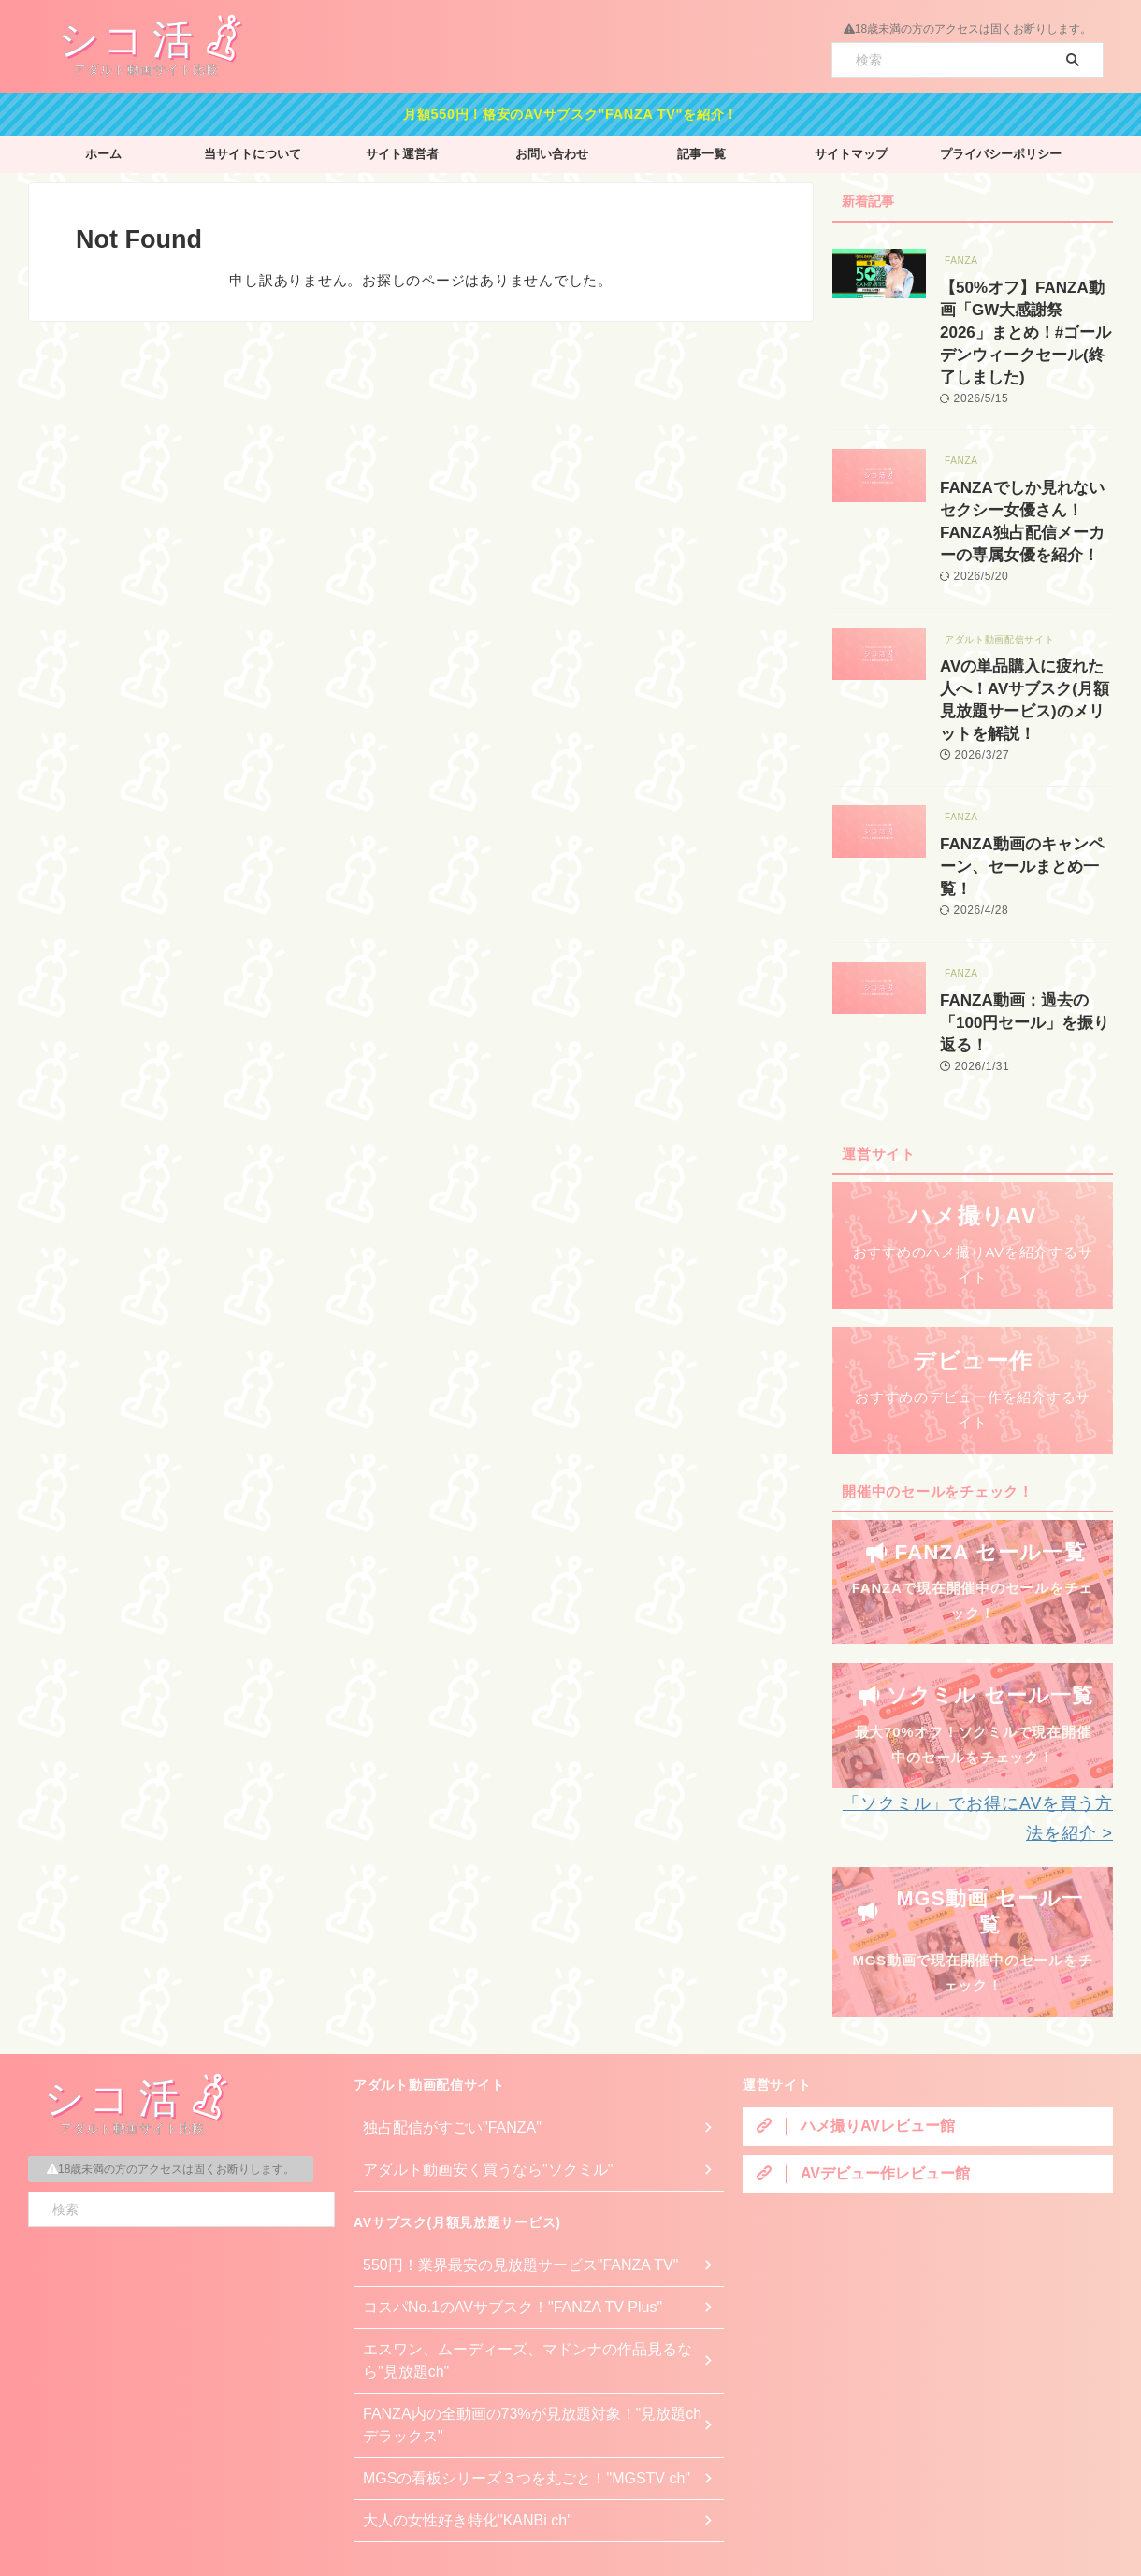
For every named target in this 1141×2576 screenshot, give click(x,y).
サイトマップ (851, 149)
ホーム (103, 149)
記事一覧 (701, 149)
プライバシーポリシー (1001, 149)
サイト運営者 (402, 149)
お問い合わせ (551, 149)
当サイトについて (252, 149)
